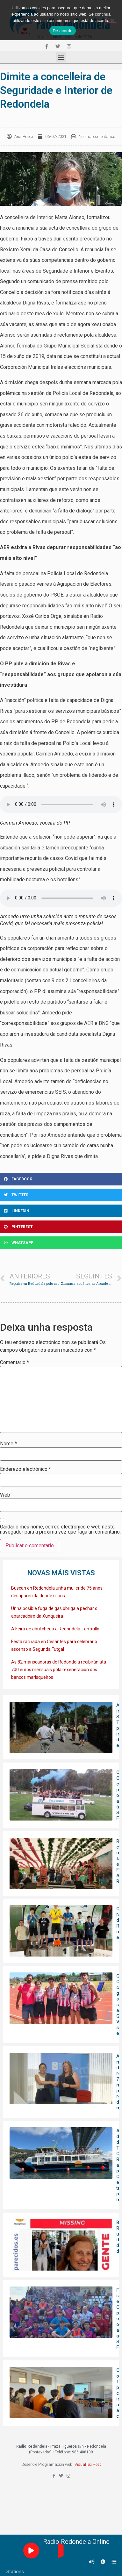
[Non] (111, 20)
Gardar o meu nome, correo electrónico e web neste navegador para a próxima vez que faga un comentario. (60, 1529)
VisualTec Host (88, 2464)
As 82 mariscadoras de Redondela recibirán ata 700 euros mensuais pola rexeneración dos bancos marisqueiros (58, 1669)
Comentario (14, 1362)
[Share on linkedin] (61, 1211)
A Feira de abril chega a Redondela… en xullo (55, 1628)
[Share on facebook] (61, 1179)
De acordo (62, 30)
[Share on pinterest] (61, 1226)
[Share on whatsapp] (61, 1242)
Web (5, 1495)
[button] (61, 57)
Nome (8, 1443)
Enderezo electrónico (25, 1469)
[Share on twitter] (61, 1195)
